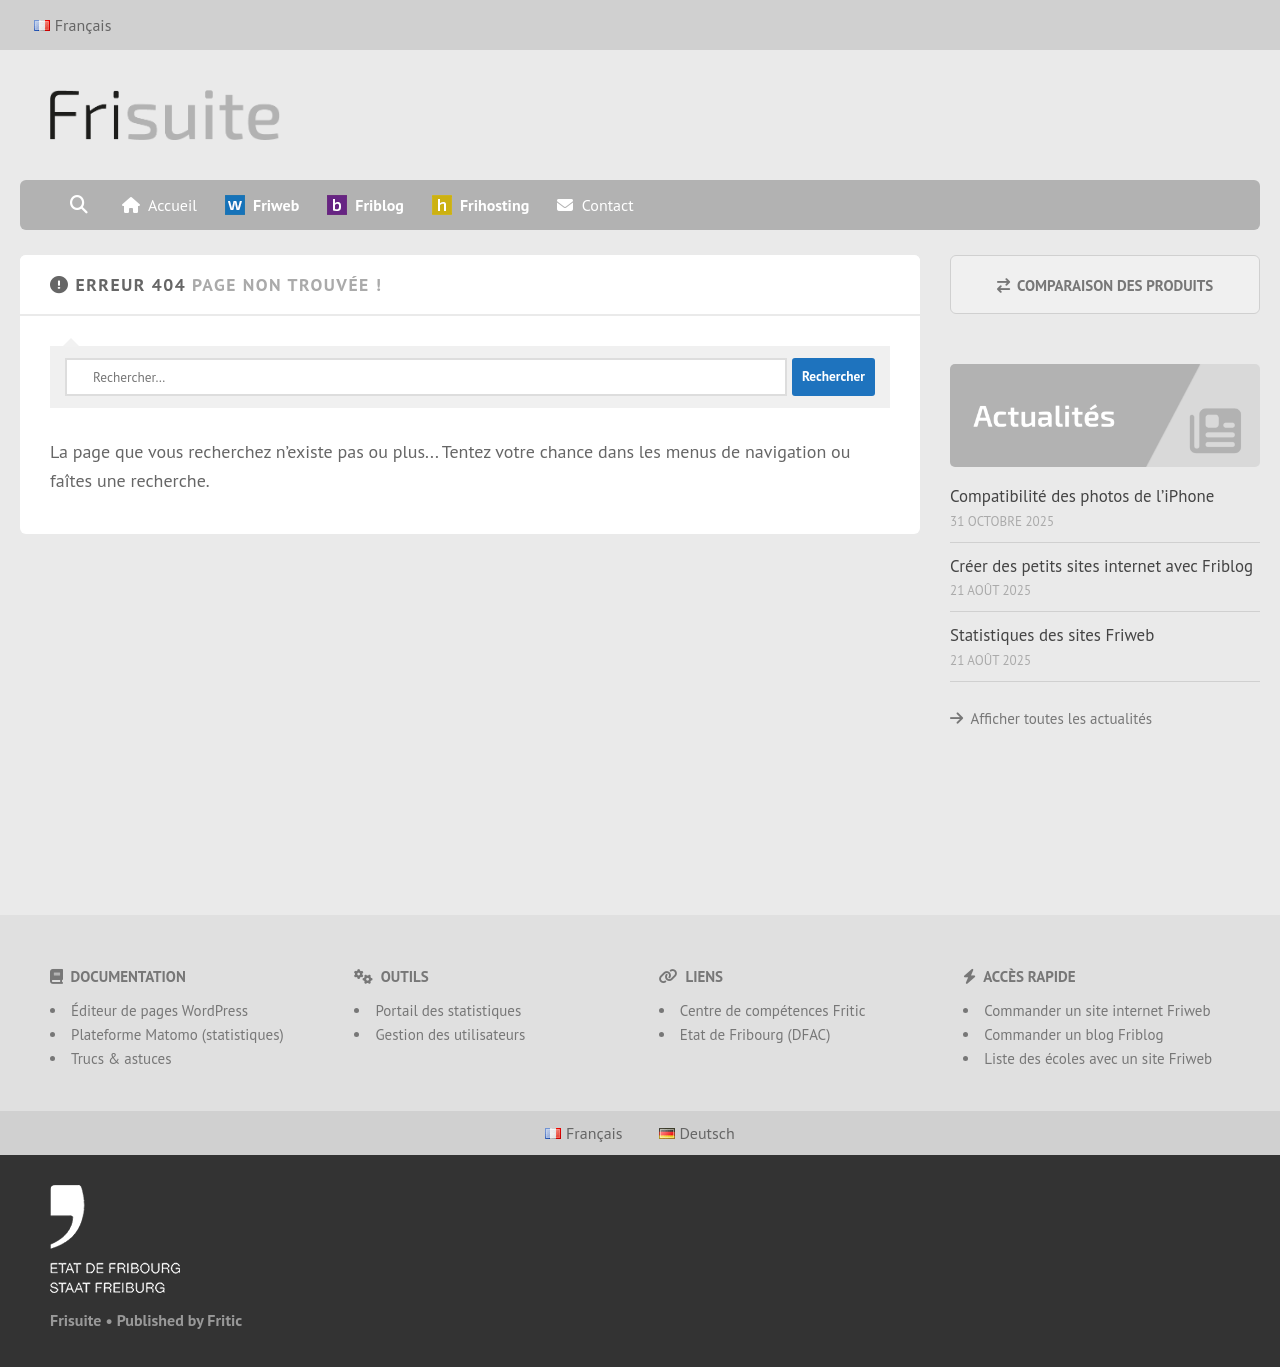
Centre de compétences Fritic (773, 1010)
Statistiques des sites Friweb (1052, 635)
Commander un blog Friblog (1073, 1034)
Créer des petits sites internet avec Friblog (1101, 566)
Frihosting (480, 205)
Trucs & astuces (121, 1058)
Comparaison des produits (1105, 285)
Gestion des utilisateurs (450, 1034)
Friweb (262, 205)
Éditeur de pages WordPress (159, 1010)
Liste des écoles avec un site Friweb (1098, 1058)
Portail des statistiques (448, 1010)
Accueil (159, 205)
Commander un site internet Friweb (1097, 1010)
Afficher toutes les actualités (1062, 718)
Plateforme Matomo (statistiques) (177, 1034)
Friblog (365, 205)
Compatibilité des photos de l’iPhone (1082, 496)
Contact (595, 205)
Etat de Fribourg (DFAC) (755, 1034)
